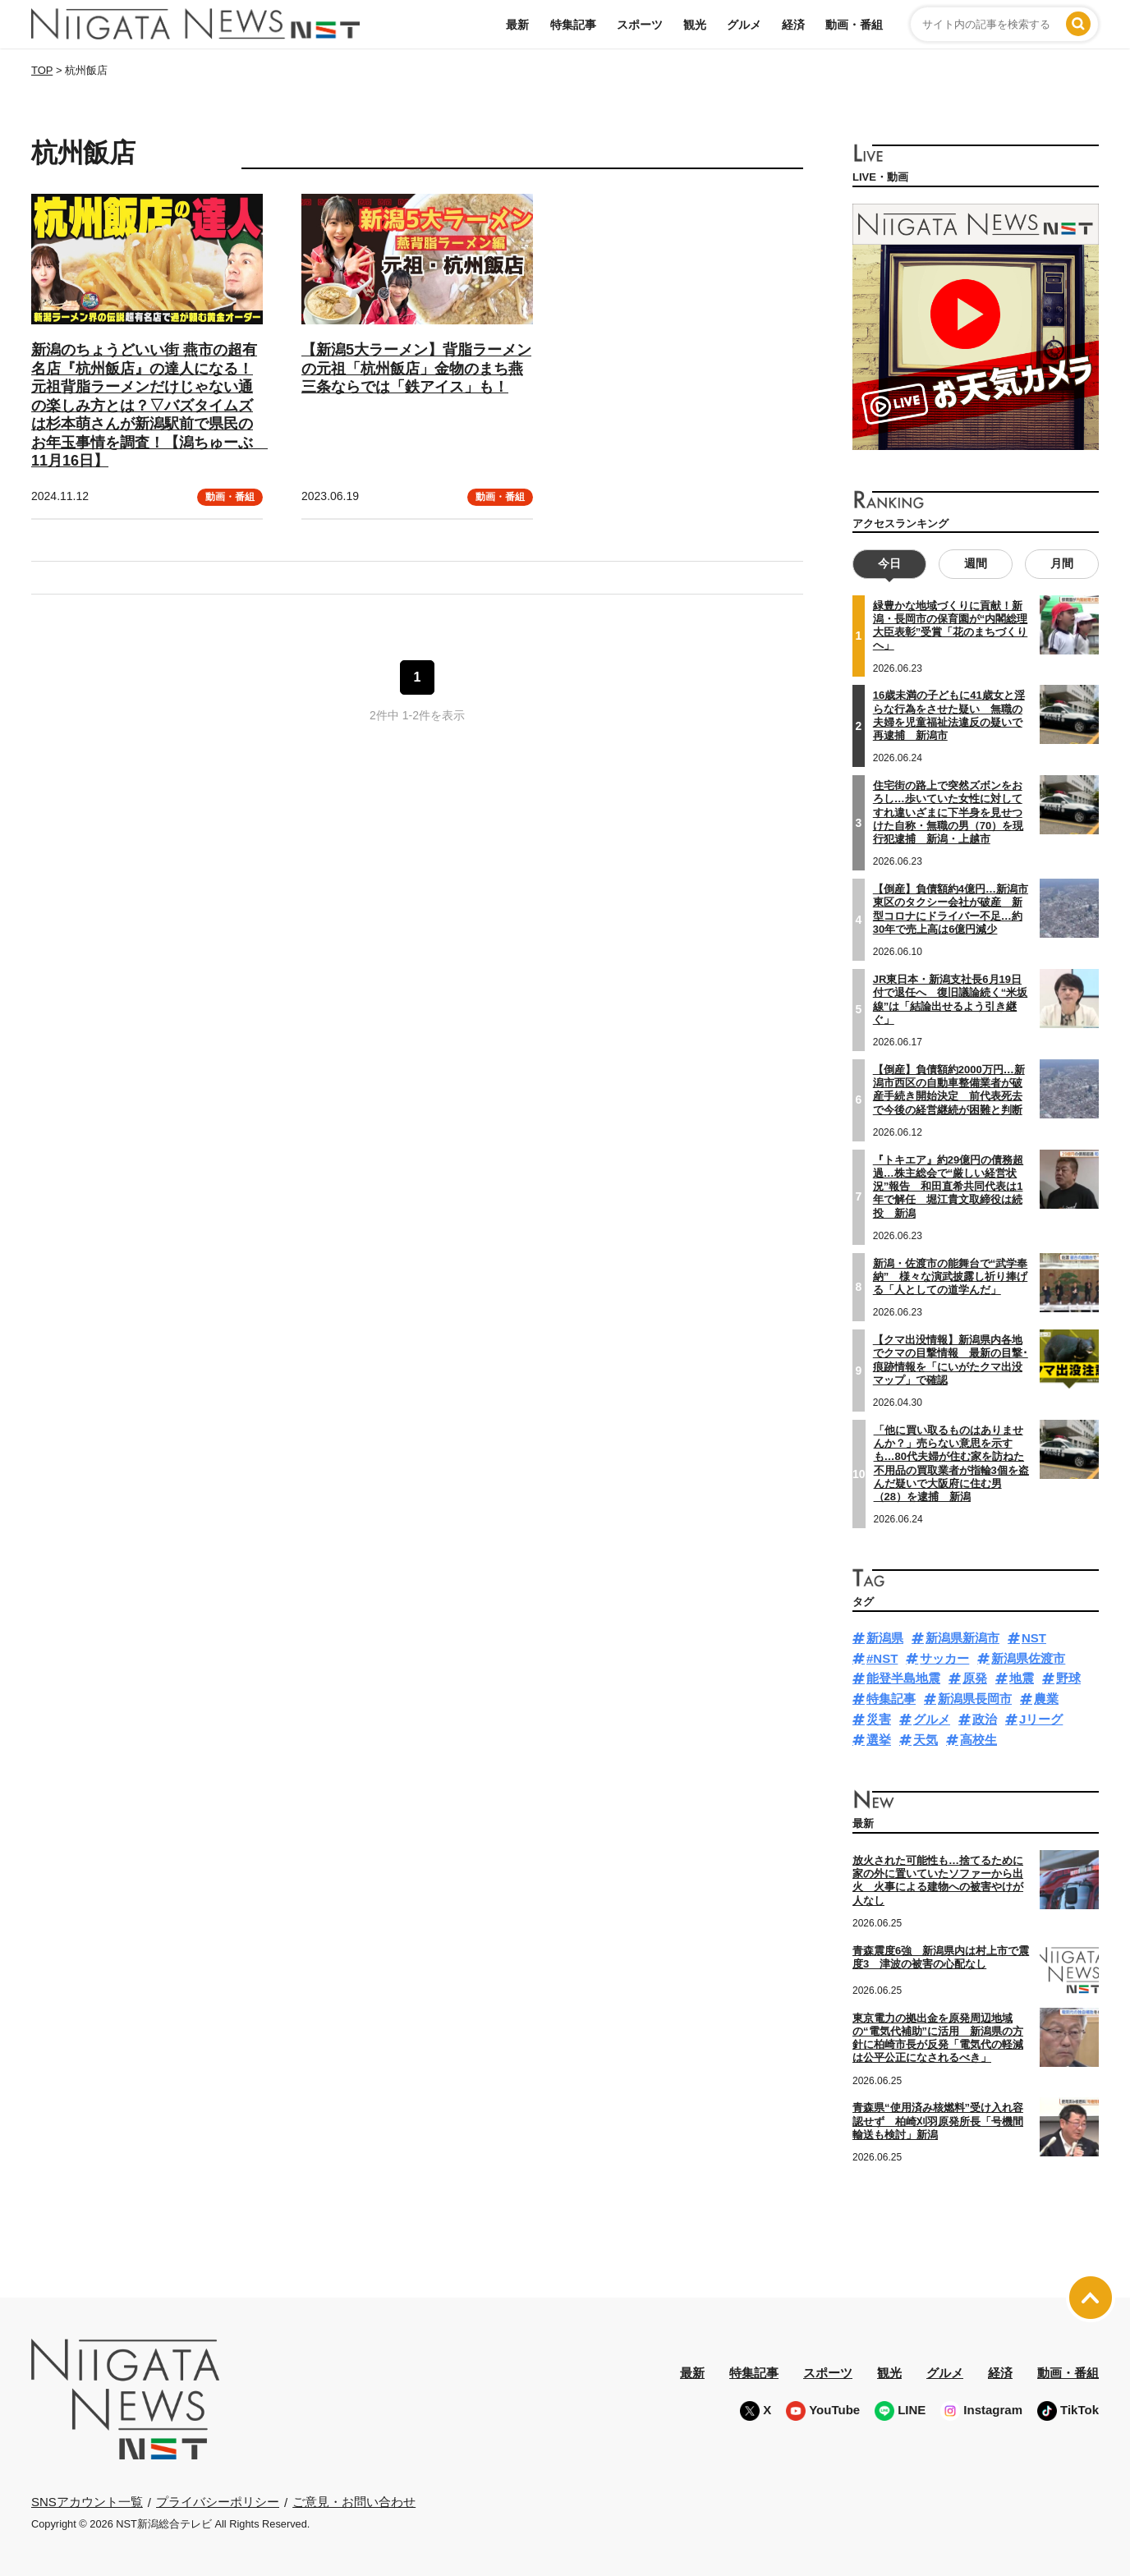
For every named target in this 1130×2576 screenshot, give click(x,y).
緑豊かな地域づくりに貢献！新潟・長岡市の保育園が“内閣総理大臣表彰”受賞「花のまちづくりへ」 (950, 625)
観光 (694, 24)
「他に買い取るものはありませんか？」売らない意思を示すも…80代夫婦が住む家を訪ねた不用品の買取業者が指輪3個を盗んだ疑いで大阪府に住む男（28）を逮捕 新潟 (951, 1463)
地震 (1021, 1678)
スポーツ (640, 24)
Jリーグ (1041, 1719)
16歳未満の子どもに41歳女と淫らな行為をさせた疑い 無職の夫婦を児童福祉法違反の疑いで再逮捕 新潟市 (949, 715)
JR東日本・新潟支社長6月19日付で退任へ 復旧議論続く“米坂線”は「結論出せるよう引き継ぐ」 (950, 999)
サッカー (944, 1658)
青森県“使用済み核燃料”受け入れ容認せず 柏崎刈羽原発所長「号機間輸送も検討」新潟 (937, 2121)
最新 (517, 24)
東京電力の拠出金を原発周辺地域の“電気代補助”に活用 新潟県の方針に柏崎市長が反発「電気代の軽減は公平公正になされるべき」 (937, 2038)
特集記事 (573, 24)
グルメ (744, 24)
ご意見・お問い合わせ (354, 2502)
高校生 (978, 1740)
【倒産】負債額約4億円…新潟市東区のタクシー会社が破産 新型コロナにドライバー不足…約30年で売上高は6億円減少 (950, 909)
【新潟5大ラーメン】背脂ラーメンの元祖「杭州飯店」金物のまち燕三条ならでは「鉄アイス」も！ (416, 368)
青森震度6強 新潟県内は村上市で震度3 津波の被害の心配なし (940, 1957)
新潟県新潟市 (962, 1638)
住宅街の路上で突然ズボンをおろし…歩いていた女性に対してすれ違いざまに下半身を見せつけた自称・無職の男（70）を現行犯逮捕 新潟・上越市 (948, 812)
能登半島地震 (903, 1678)
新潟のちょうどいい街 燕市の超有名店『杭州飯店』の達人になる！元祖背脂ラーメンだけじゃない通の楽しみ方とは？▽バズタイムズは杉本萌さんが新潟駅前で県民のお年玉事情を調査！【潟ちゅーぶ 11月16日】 (149, 405)
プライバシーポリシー (217, 2502)
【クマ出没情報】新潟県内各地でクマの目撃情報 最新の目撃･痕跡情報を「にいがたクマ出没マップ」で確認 (950, 1360)
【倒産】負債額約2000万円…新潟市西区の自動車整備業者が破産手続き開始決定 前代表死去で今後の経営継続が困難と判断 (949, 1089)
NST (1034, 1638)
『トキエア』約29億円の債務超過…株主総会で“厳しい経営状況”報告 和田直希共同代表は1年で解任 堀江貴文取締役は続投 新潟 (948, 1186)
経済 (793, 24)
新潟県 (884, 1638)
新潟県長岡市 (975, 1699)
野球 (1068, 1678)
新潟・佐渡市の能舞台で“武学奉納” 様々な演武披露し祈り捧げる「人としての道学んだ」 (950, 1277)
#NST (882, 1658)
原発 (974, 1678)
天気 (925, 1740)
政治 (984, 1719)
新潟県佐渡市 (1028, 1658)
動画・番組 (854, 24)
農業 (1046, 1699)
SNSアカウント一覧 (87, 2502)
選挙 (878, 1740)
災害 (878, 1719)
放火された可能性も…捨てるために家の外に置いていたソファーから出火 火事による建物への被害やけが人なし (937, 1880)
